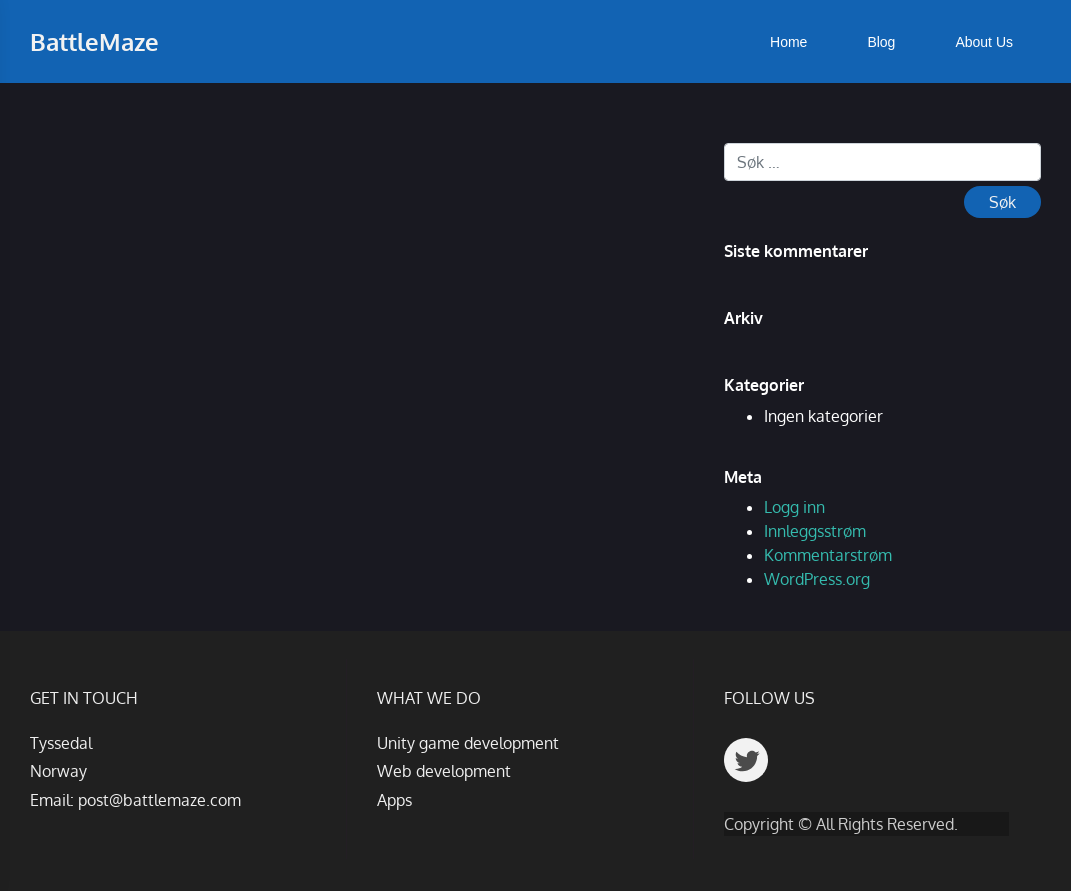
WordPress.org (817, 579)
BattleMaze (94, 41)
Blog (881, 42)
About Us (984, 42)
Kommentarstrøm (828, 555)
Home (788, 42)
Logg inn (794, 507)
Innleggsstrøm (815, 531)
